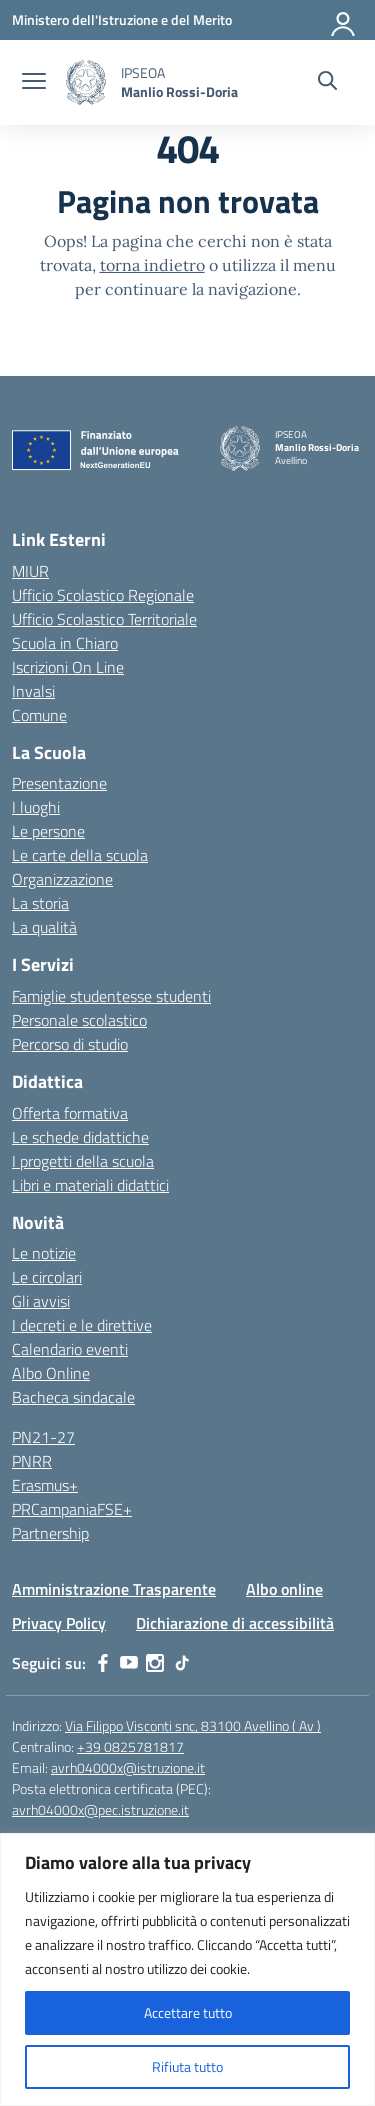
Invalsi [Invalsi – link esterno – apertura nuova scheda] (33, 691)
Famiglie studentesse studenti (111, 996)
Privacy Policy (59, 1623)
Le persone (48, 831)
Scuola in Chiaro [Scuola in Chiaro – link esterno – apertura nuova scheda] (65, 643)
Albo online (284, 1589)
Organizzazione (62, 879)
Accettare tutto (188, 2012)
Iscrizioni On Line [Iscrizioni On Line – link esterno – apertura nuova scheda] (68, 667)
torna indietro (152, 265)
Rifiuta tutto (187, 2066)
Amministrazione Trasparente (114, 1589)
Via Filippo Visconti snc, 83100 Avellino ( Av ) (193, 1725)
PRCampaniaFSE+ (72, 1509)
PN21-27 (43, 1437)
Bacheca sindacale (73, 1397)
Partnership (50, 1533)
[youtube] (129, 1663)
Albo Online (51, 1373)
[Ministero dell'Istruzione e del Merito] (122, 19)
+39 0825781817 (130, 1746)
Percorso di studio (70, 1044)
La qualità (44, 927)
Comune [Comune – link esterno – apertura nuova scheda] (39, 715)
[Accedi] (344, 20)
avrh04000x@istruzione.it (128, 1767)
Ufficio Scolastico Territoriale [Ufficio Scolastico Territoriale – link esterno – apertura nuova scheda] (104, 619)
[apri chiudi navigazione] (34, 83)
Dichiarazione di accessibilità (235, 1623)
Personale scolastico (79, 1020)
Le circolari (47, 1277)
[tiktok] (182, 1663)
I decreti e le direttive (82, 1325)
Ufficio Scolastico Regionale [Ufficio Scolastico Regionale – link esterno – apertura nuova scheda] (103, 595)
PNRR (32, 1461)
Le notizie (44, 1253)
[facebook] (103, 1663)
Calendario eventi (70, 1349)
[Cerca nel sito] (327, 83)
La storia (40, 903)
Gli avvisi (41, 1301)
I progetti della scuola (83, 1161)
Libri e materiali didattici (90, 1185)
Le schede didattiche (80, 1137)
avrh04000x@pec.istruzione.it (100, 1809)
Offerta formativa (70, 1113)
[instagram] (155, 1663)
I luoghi (36, 807)
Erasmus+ (45, 1485)
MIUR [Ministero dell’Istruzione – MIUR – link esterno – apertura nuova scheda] (30, 571)
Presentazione (59, 783)
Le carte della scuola (80, 855)
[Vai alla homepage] (86, 82)
